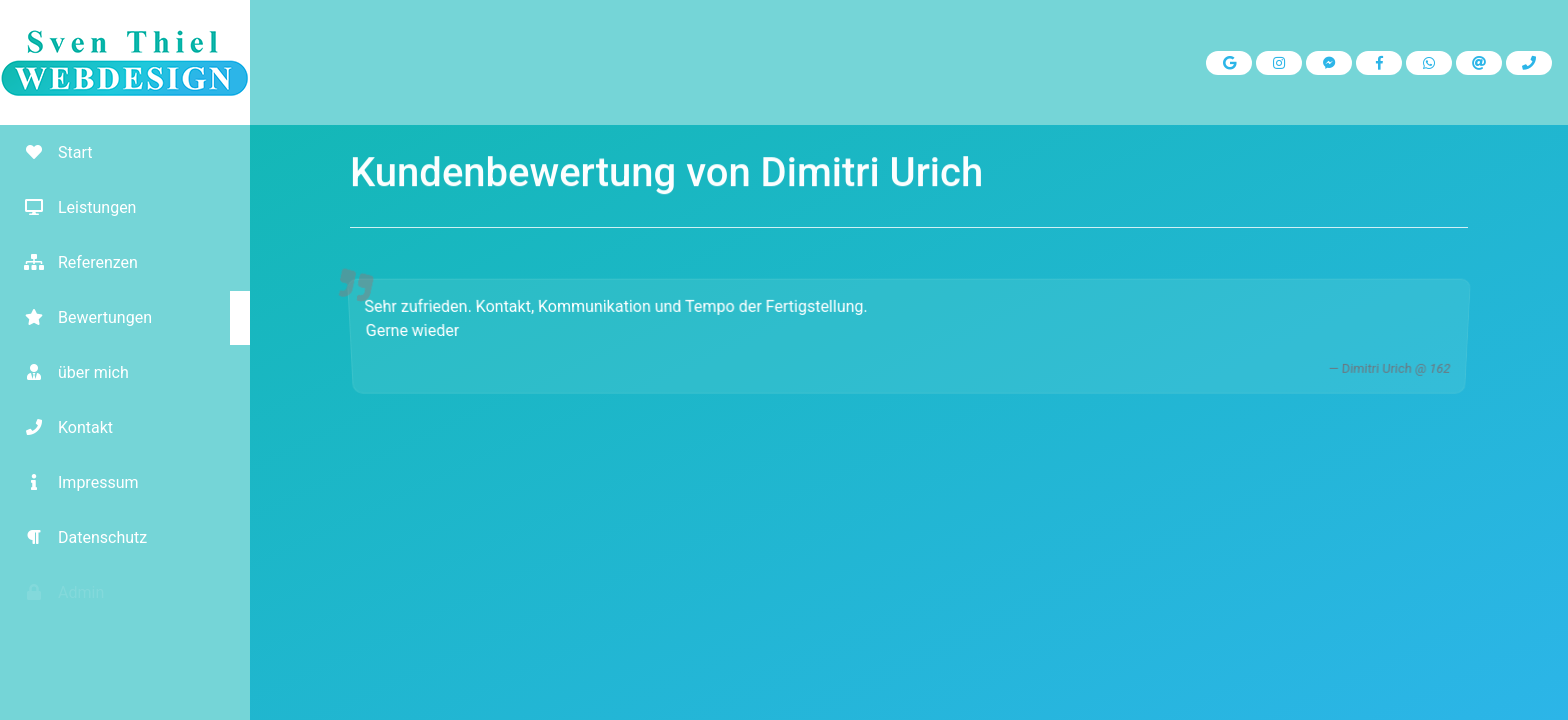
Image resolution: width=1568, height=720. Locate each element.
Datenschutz (78, 537)
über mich (69, 372)
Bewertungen (81, 317)
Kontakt (61, 427)
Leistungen (73, 207)
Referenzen (74, 262)
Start (51, 152)
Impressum (74, 482)
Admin (57, 592)
